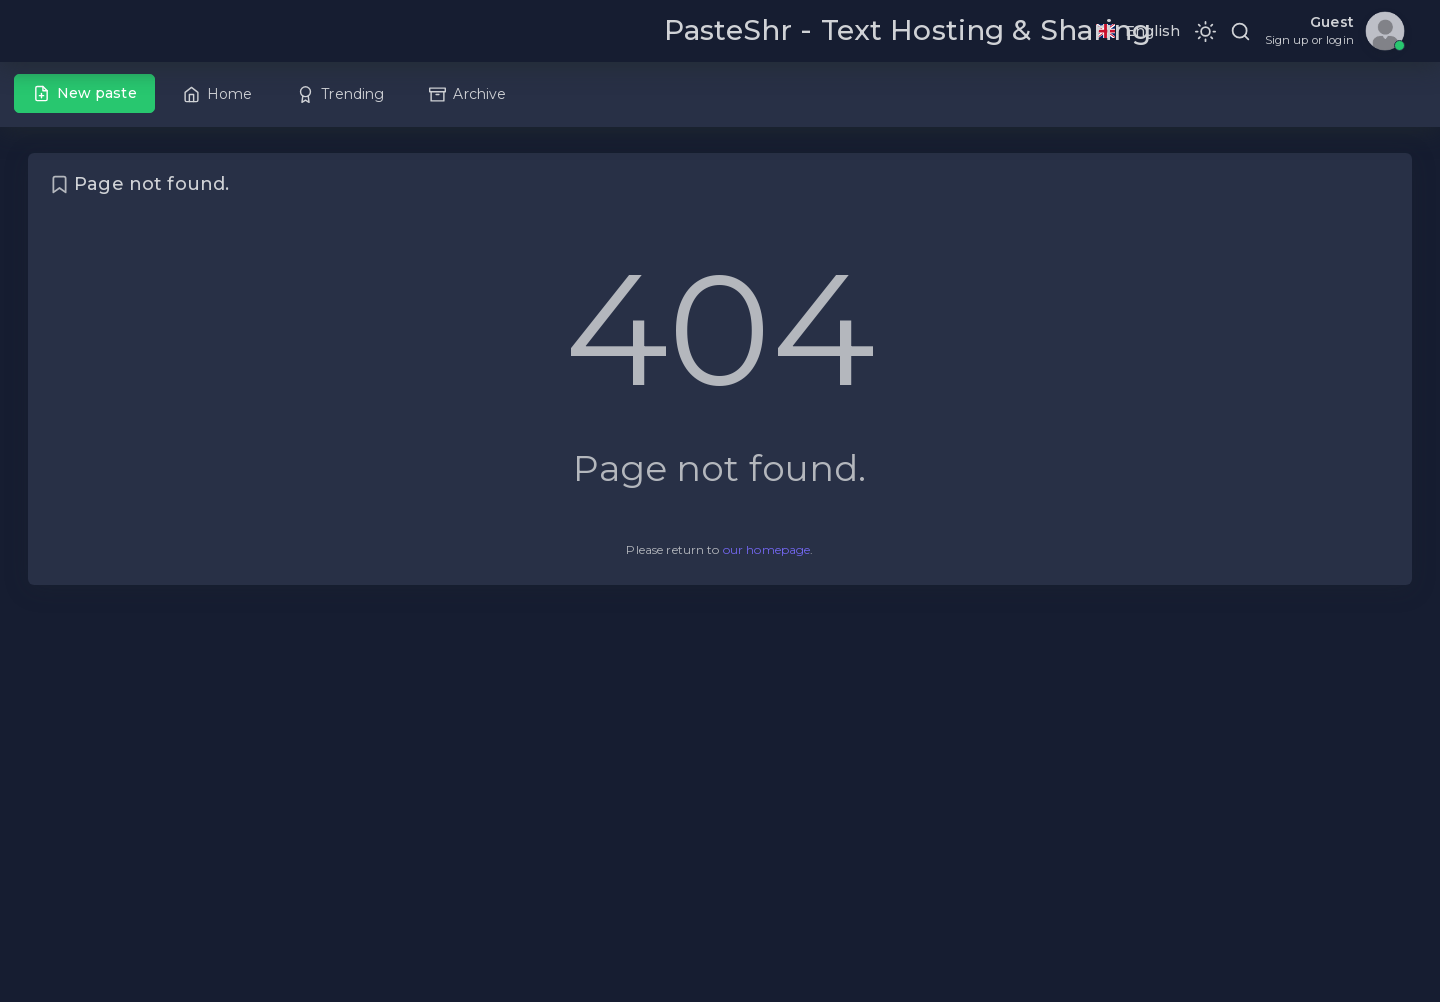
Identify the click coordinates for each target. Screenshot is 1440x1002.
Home (218, 94)
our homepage (767, 549)
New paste (85, 93)
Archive (467, 94)
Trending (340, 94)
